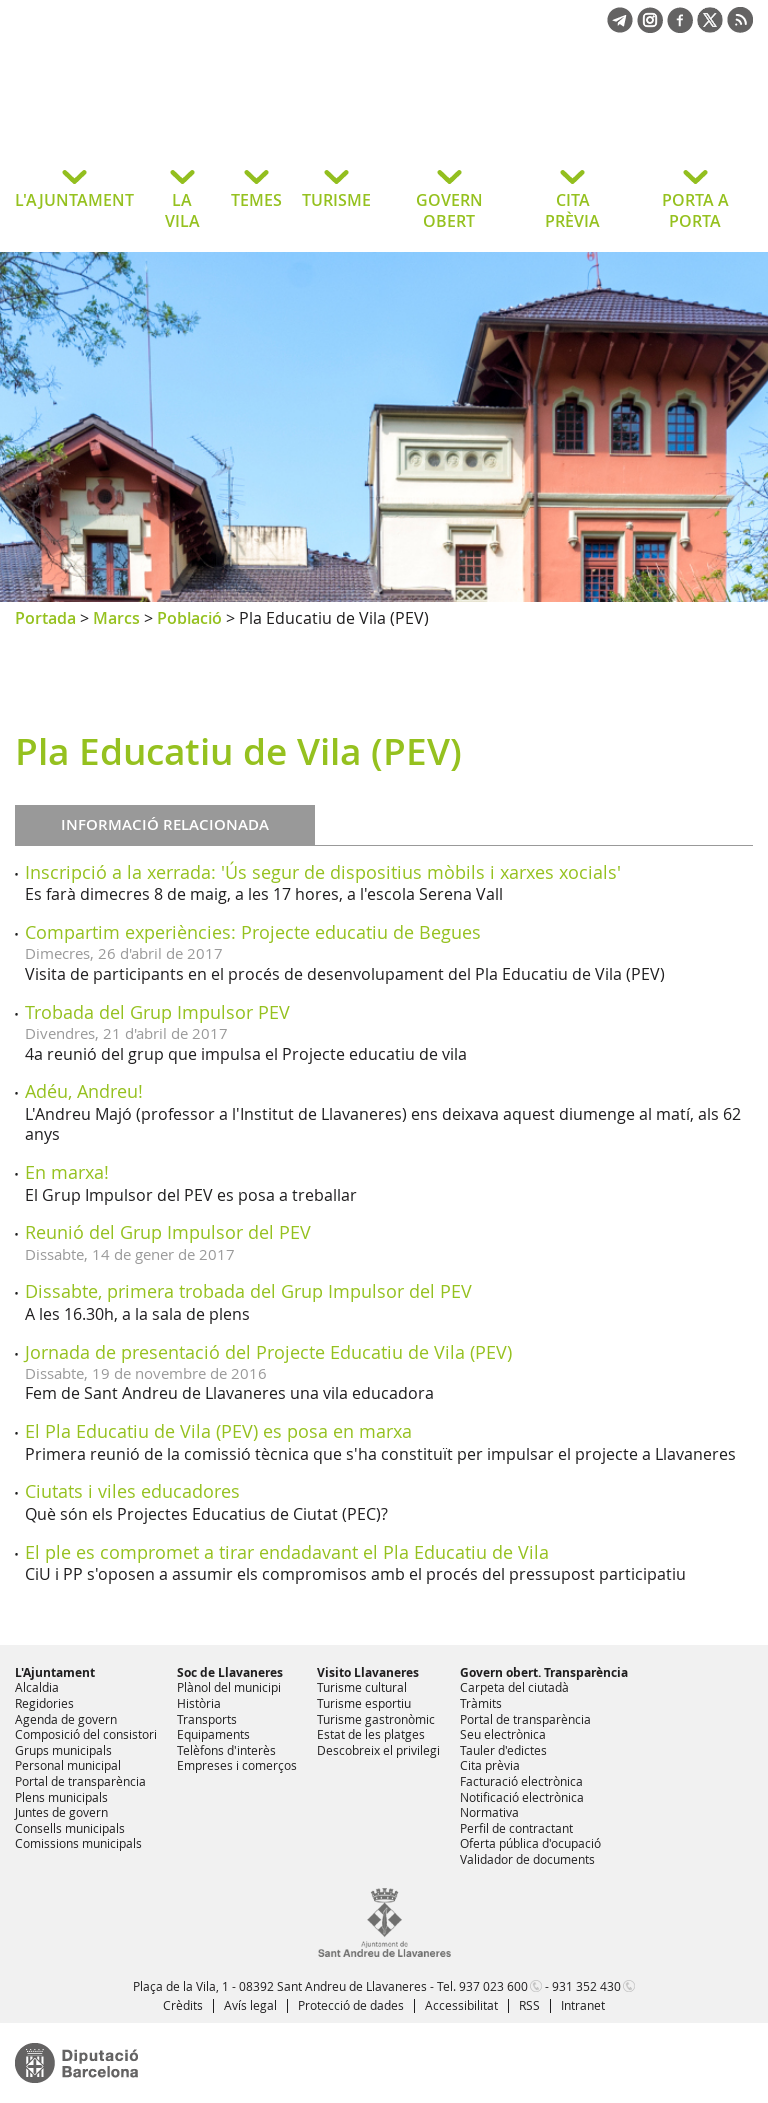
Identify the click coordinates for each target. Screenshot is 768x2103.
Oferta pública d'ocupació (530, 1843)
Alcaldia (37, 1687)
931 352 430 (586, 1986)
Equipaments (213, 1734)
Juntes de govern (61, 1812)
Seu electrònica (503, 1734)
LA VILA (182, 210)
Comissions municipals (78, 1843)
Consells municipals (70, 1828)
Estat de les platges (371, 1734)
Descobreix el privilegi (378, 1750)
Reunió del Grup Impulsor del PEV (168, 1232)
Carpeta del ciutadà (514, 1687)
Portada (45, 618)
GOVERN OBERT (449, 210)
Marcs (116, 618)
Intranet (583, 2005)
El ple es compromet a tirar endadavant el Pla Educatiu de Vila (287, 1552)
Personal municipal (68, 1765)
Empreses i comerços (237, 1765)
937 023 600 (493, 1986)
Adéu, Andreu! (84, 1091)
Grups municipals (63, 1750)
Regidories (44, 1703)
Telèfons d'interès (226, 1750)
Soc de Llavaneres (230, 1672)
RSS (529, 2005)
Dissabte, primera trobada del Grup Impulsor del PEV (248, 1291)
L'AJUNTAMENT (74, 200)
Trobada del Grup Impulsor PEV (157, 1012)
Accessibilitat (461, 2005)
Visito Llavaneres (368, 1672)
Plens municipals (61, 1797)
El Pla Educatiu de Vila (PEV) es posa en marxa (218, 1431)
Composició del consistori (86, 1734)
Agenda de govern (66, 1719)
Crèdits (183, 2005)
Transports (207, 1719)
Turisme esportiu (364, 1703)
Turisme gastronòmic (376, 1719)
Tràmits (481, 1703)
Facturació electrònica (521, 1781)
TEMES (256, 200)
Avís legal (250, 2005)
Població (189, 618)
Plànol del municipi (229, 1687)
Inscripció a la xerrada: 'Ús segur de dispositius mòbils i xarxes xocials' (323, 872)
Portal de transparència (80, 1781)
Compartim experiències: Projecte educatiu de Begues (253, 932)
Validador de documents (527, 1859)
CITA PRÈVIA (572, 210)
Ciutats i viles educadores (132, 1491)
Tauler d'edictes (503, 1750)
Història (199, 1703)
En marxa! (67, 1172)
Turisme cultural (362, 1687)
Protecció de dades (351, 2005)
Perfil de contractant (516, 1828)
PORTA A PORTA (695, 210)
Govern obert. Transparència (544, 1672)
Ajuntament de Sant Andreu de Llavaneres (174, 114)
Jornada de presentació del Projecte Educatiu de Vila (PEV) (268, 1352)
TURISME (336, 200)
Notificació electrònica (522, 1797)
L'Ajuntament (55, 1672)
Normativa (489, 1812)
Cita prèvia (490, 1765)
